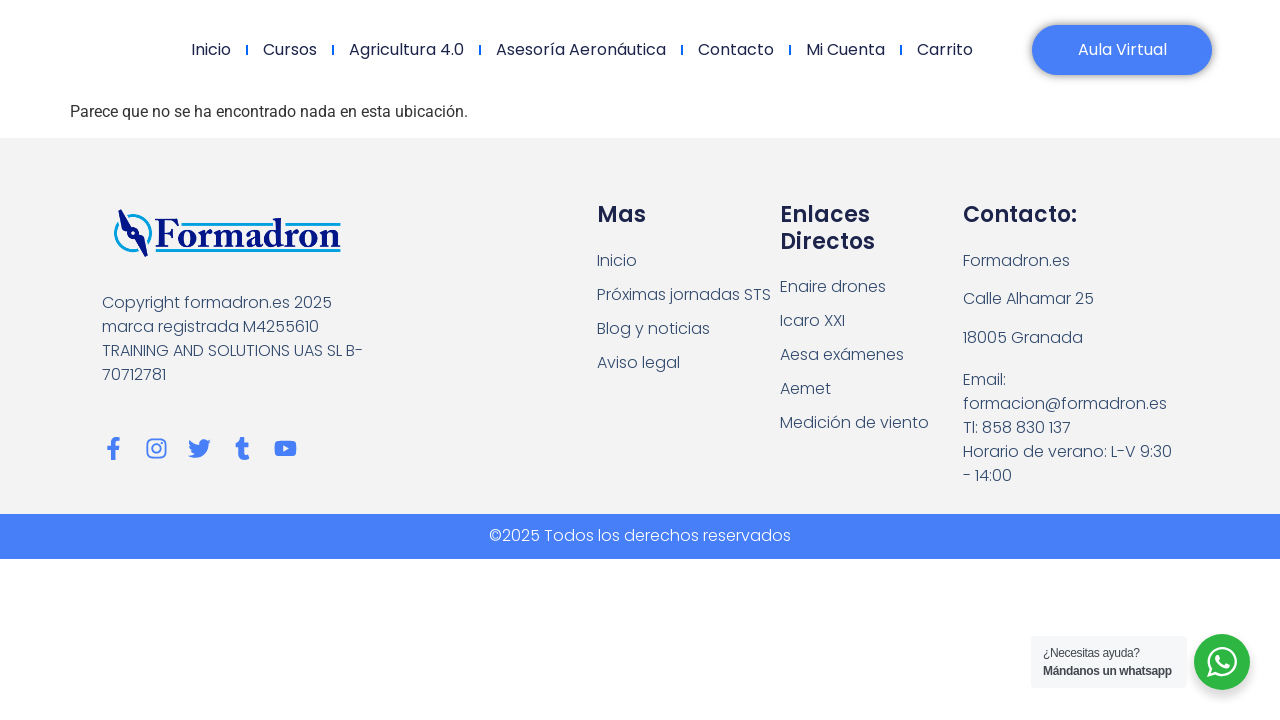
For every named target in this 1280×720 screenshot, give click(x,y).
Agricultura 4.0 (406, 49)
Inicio (211, 49)
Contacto (736, 49)
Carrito (945, 49)
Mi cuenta (845, 49)
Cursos (290, 49)
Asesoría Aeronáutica (581, 49)
